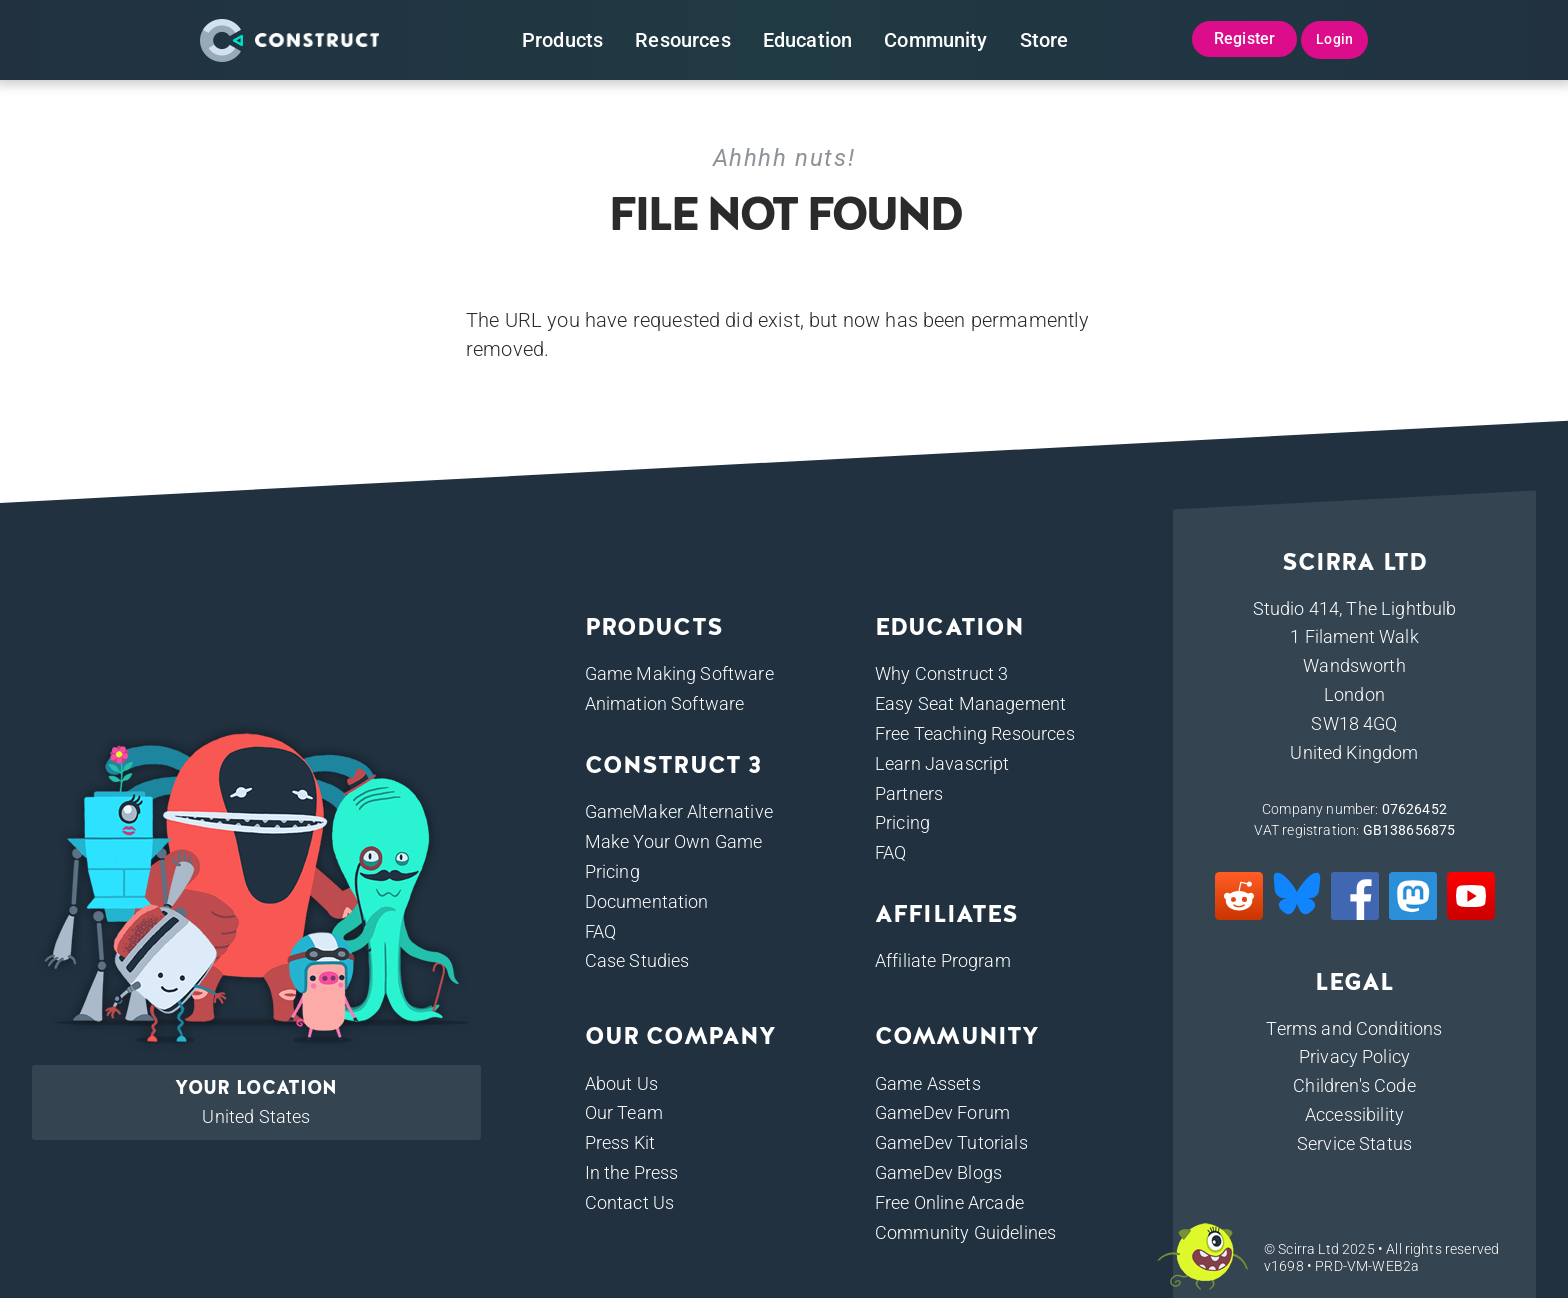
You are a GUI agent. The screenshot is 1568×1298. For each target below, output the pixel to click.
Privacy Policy (1354, 1056)
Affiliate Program (943, 960)
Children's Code (1354, 1085)
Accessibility (1354, 1114)
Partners (909, 793)
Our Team (624, 1112)
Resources (682, 40)
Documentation (647, 901)
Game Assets (928, 1083)
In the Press (632, 1172)
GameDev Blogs (938, 1172)
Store (1044, 40)
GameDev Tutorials (951, 1142)
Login (1334, 39)
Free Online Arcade (949, 1202)
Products (562, 40)
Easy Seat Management (970, 703)
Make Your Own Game (674, 841)
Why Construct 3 (941, 673)
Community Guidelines (965, 1232)
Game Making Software (679, 673)
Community (935, 40)
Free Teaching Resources (975, 733)
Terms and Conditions (1354, 1028)
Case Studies (637, 960)
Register (1244, 38)
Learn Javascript (942, 763)
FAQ (600, 931)
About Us (621, 1083)
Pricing (612, 871)
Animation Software (665, 703)
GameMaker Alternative (679, 811)
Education (807, 40)
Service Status (1354, 1143)
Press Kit (620, 1142)
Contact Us (630, 1202)
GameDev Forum (942, 1112)
